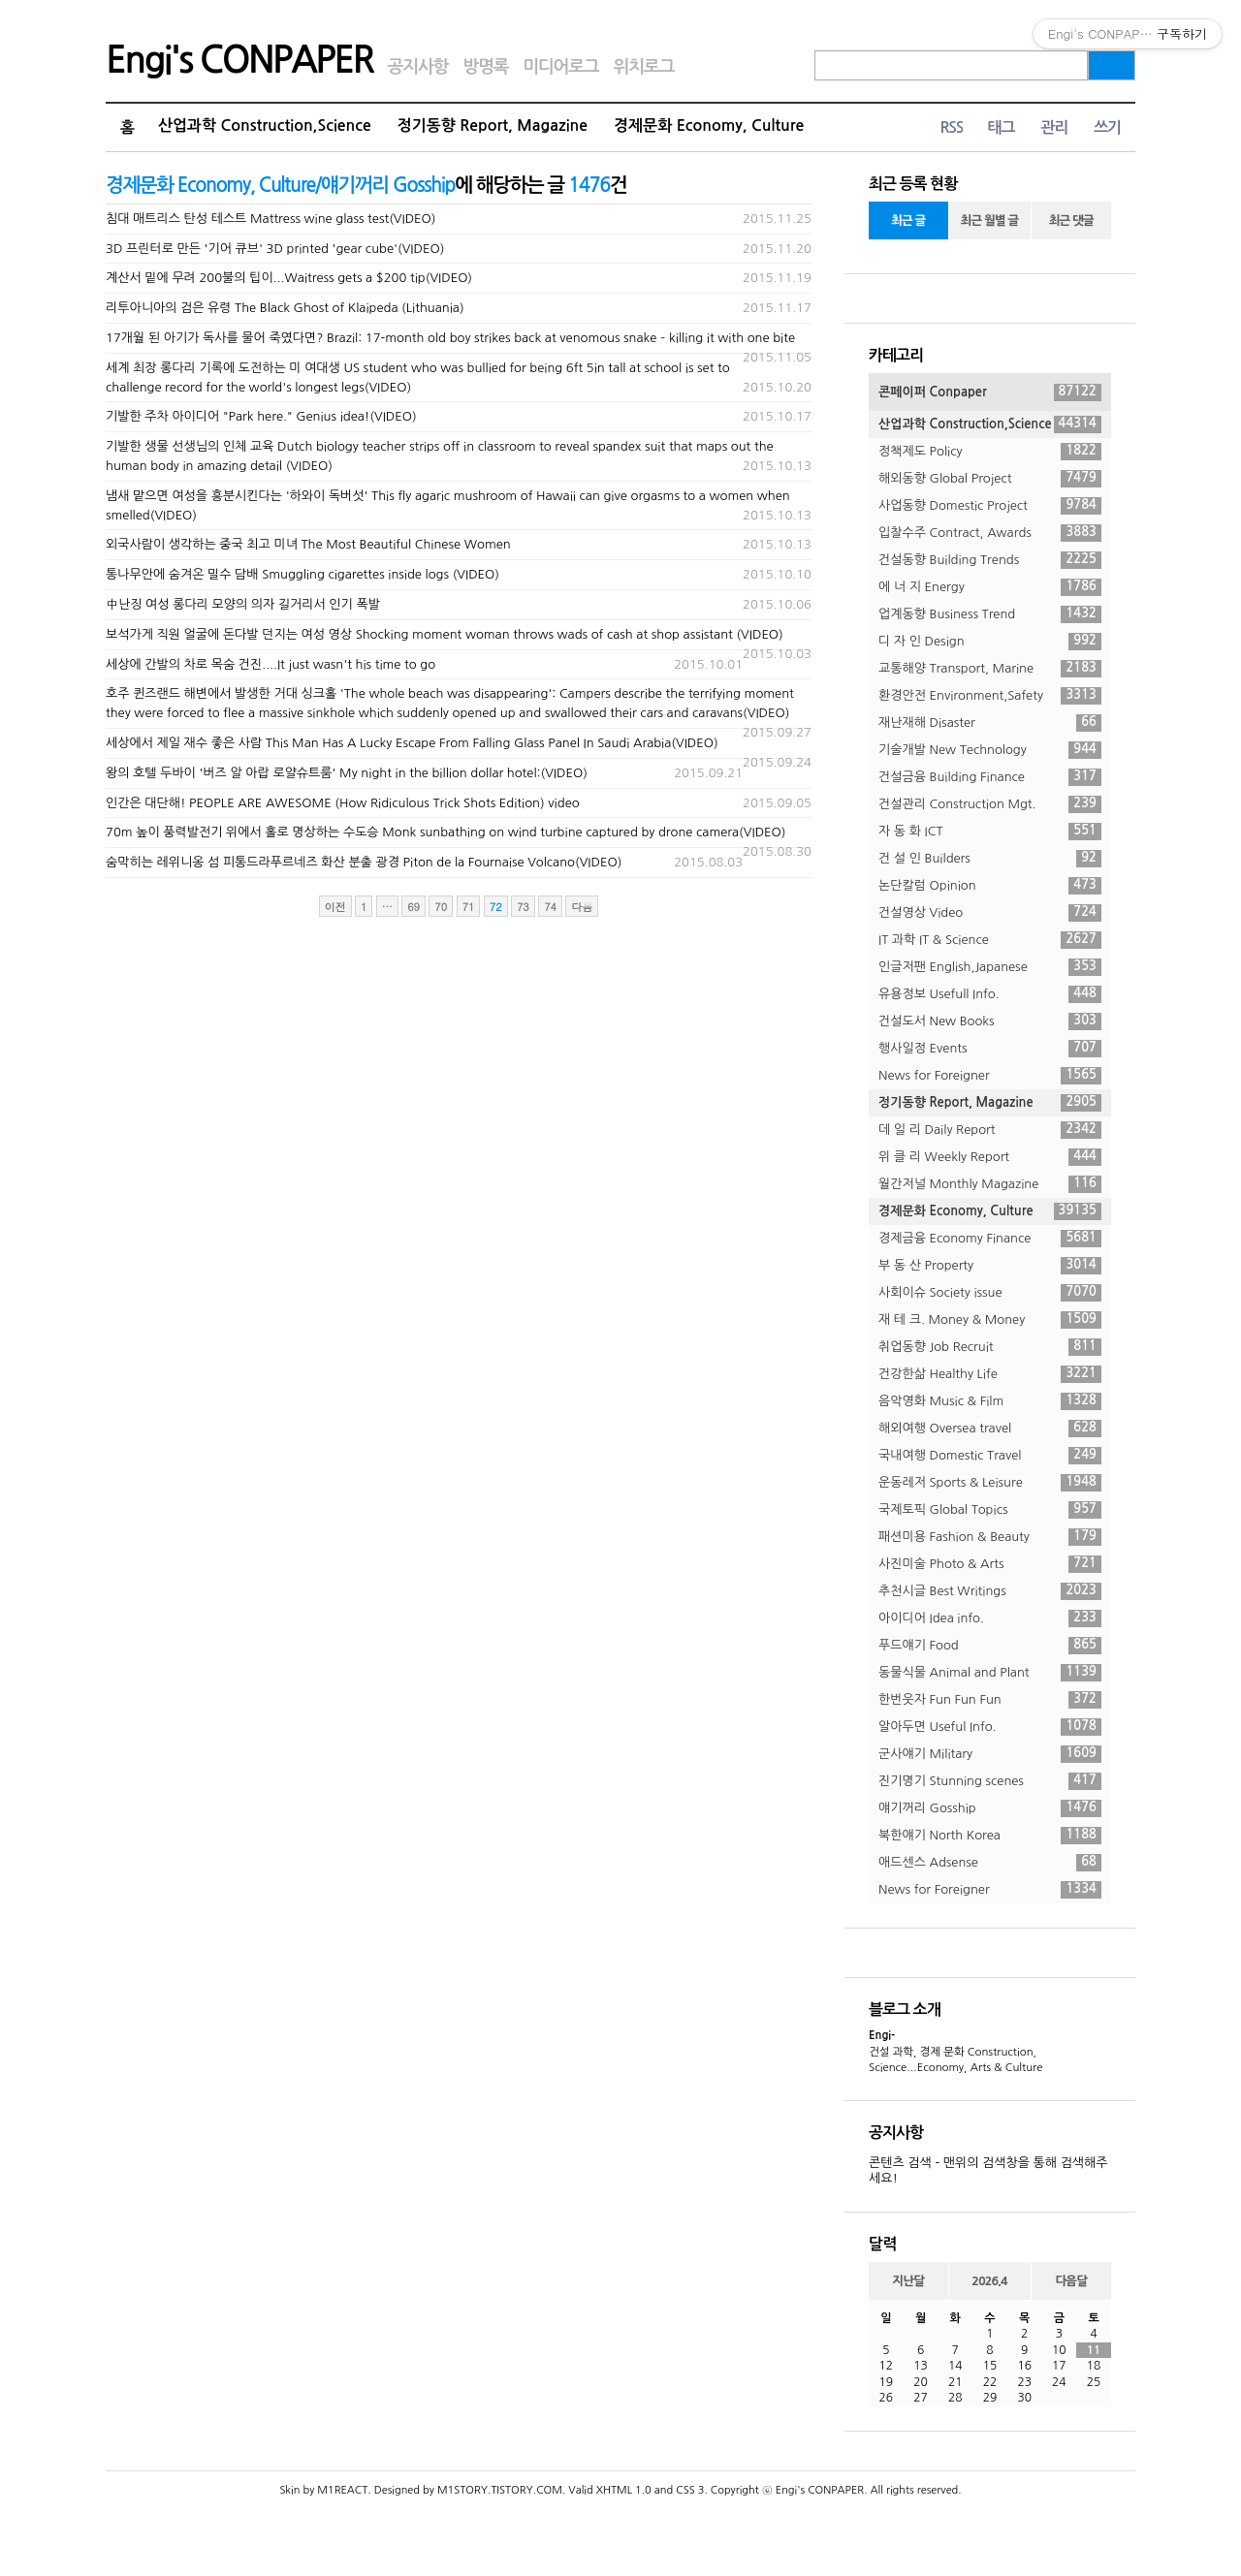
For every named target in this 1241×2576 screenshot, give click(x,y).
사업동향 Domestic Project (989, 506)
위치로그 (644, 67)
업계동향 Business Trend (989, 614)
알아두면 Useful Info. (989, 1727)
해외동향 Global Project (989, 478)
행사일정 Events (989, 1048)
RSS (951, 127)
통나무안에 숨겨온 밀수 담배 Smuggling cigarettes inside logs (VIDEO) (302, 574)
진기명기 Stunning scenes (989, 1781)
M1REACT (342, 2490)
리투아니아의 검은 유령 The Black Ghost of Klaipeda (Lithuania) (285, 307)
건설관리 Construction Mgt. (989, 804)
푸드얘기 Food (989, 1645)
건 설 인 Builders (989, 858)
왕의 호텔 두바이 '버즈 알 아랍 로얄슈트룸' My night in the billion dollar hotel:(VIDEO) (347, 773)
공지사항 (418, 67)
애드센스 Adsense (989, 1862)
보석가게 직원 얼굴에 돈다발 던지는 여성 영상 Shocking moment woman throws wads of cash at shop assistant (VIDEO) (444, 634)
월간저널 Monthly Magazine (989, 1184)
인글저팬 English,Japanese (989, 967)
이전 (335, 906)
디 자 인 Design (989, 641)
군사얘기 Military (989, 1754)
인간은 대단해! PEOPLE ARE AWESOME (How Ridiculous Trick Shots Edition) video (343, 803)
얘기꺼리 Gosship (989, 1808)
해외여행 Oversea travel (989, 1428)
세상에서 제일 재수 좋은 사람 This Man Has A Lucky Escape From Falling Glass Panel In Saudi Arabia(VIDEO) (412, 743)
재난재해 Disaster (989, 723)
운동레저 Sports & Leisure (989, 1483)
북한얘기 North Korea (989, 1835)
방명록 (485, 67)
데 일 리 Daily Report (989, 1130)
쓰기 (1107, 127)
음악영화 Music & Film (989, 1401)
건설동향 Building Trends (989, 560)
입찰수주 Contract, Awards (989, 533)
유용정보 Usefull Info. (989, 994)
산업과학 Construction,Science (264, 125)
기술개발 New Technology (989, 750)
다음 (581, 906)
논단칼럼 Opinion (989, 886)
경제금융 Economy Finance (989, 1238)
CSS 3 (690, 2490)
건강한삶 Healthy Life (989, 1374)
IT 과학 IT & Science (989, 940)
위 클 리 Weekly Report (989, 1157)
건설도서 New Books (989, 1021)
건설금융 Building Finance (989, 777)
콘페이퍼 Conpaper (989, 392)
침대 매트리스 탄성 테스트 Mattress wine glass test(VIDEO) (271, 218)
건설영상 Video (989, 913)
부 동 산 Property (989, 1265)
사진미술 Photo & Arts (989, 1564)
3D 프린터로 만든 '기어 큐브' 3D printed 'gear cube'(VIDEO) (275, 248)
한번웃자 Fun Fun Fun (989, 1700)
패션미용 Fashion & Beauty (989, 1537)
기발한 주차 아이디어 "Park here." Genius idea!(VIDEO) (261, 416)
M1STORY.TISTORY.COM (499, 2490)
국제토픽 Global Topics (989, 1510)
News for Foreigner (989, 1075)
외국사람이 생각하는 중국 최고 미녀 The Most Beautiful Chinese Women (308, 544)
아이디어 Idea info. (989, 1618)
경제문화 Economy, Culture (709, 125)
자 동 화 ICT (989, 831)
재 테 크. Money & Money (989, 1320)
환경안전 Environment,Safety (989, 696)
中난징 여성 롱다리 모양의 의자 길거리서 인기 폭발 (243, 604)
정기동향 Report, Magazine (493, 125)
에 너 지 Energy (989, 587)
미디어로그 (560, 67)
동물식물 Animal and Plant (989, 1672)
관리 (1053, 127)
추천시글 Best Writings (989, 1591)
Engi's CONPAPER (239, 60)
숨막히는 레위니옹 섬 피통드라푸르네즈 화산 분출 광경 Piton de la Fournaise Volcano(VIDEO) (363, 862)
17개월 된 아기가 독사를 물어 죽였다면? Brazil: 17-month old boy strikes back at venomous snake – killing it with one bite (450, 337)
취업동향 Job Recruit (989, 1347)
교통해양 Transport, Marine (989, 668)
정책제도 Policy (989, 451)
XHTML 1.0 (624, 2490)
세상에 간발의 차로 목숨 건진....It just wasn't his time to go (270, 664)
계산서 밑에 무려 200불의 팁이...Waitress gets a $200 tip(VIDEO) (289, 277)
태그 (1000, 127)
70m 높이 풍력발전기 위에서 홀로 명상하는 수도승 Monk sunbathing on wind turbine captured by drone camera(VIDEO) (446, 832)
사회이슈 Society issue (989, 1293)
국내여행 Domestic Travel (989, 1455)
